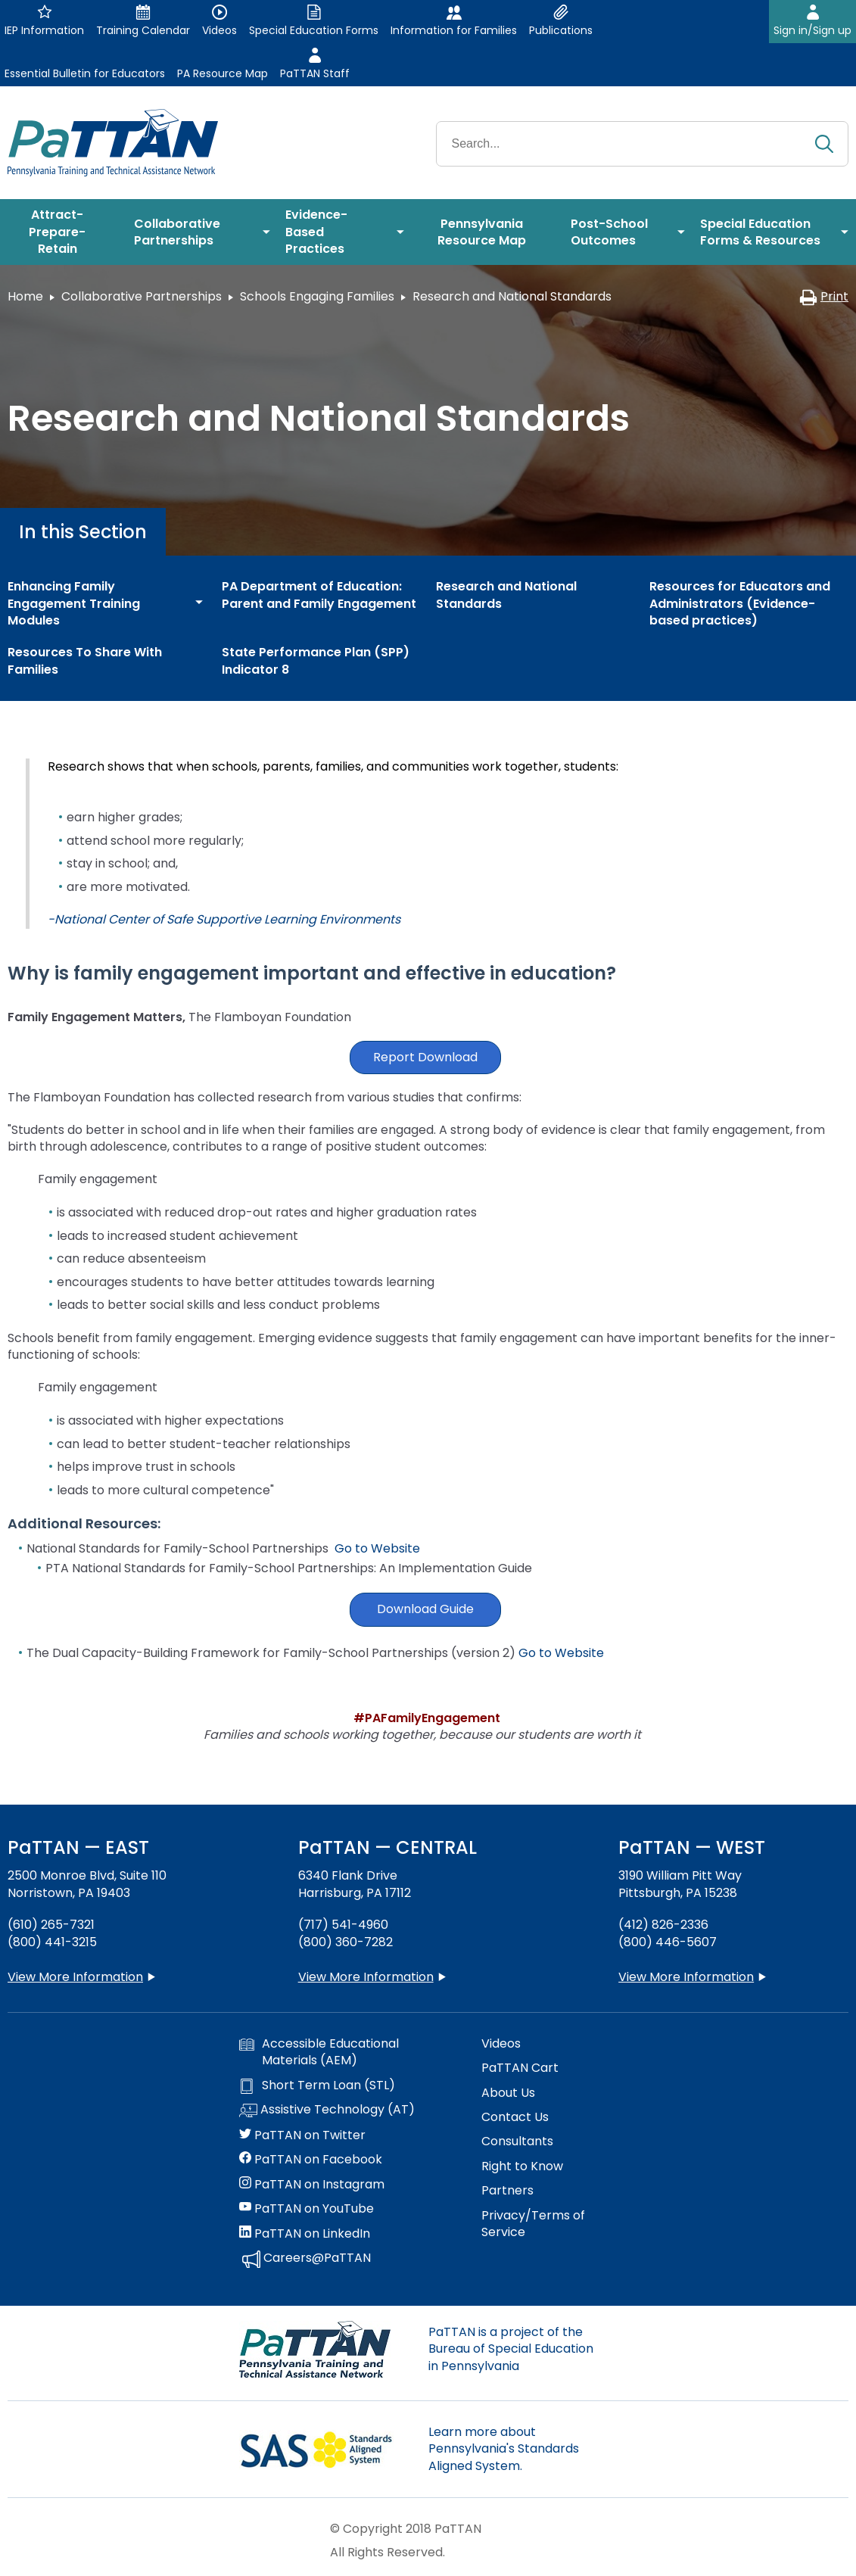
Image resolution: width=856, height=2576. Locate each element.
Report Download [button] (425, 1057)
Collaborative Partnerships (141, 296)
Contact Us (515, 2117)
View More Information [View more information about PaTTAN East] (75, 1977)
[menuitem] (63, 232)
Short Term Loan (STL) (317, 2085)
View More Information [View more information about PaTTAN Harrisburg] (366, 1977)
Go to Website (377, 1548)
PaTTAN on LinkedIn (304, 2234)
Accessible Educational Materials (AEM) (319, 2052)
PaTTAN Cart (520, 2068)
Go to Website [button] (561, 1653)
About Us (508, 2093)
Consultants (517, 2141)
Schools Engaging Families (317, 296)
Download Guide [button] (425, 1609)
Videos (501, 2044)
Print (823, 296)
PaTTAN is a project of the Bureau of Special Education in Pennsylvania (510, 2349)
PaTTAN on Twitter (302, 2135)
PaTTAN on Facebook (310, 2159)
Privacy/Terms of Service (533, 2224)
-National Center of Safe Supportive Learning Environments (224, 919)
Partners (507, 2190)
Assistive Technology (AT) (327, 2110)
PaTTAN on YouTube (306, 2209)
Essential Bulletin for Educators (85, 73)
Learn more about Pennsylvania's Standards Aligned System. (503, 2449)
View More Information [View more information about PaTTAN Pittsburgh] (686, 1977)
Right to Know (522, 2166)
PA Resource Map (222, 73)
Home (25, 296)
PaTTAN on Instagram (311, 2184)
